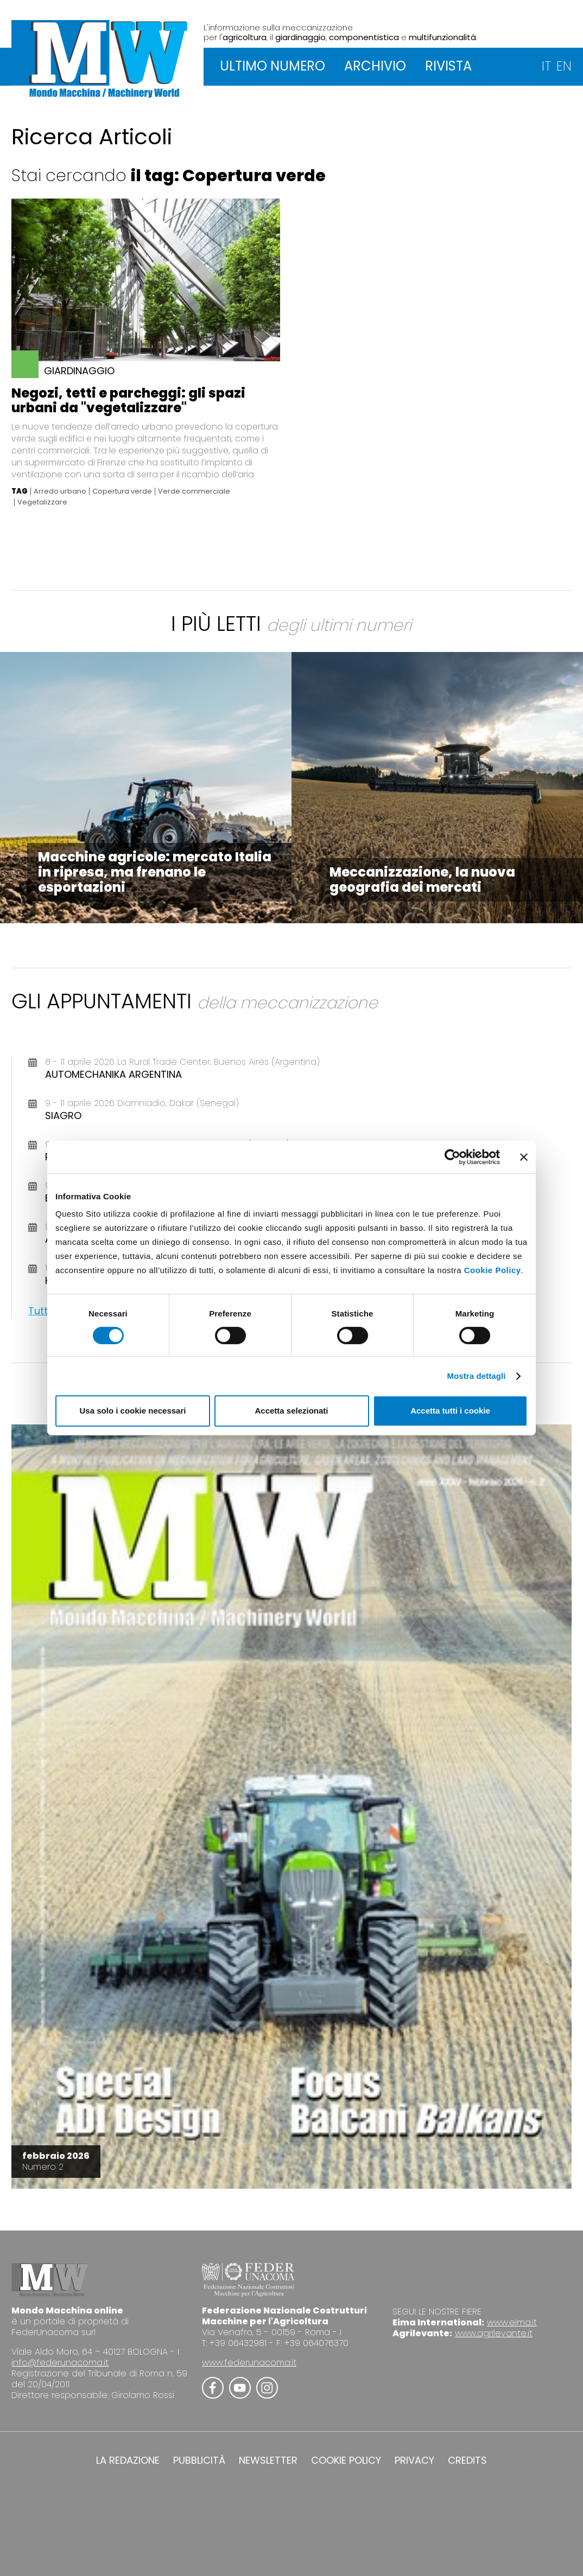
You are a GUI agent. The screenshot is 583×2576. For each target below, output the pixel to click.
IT (546, 66)
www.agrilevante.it (494, 2333)
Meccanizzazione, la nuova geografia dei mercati (422, 879)
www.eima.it (512, 2322)
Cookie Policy (492, 1270)
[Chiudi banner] (524, 1157)
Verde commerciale (194, 491)
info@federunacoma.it (60, 2362)
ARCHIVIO (375, 66)
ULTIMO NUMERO (272, 66)
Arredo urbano (60, 491)
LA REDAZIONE (128, 2460)
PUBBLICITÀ (199, 2460)
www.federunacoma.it (249, 2362)
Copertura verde (122, 491)
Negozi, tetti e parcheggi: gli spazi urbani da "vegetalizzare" (128, 400)
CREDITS (467, 2460)
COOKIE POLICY (346, 2460)
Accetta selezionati (291, 1410)
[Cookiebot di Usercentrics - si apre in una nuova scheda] (452, 1157)
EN (564, 66)
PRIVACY (414, 2460)
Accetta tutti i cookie (450, 1410)
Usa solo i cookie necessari (133, 1410)
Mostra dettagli (476, 1375)
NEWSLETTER (268, 2460)
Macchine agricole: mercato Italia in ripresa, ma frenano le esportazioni (154, 872)
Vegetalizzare (42, 502)
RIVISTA (448, 66)
